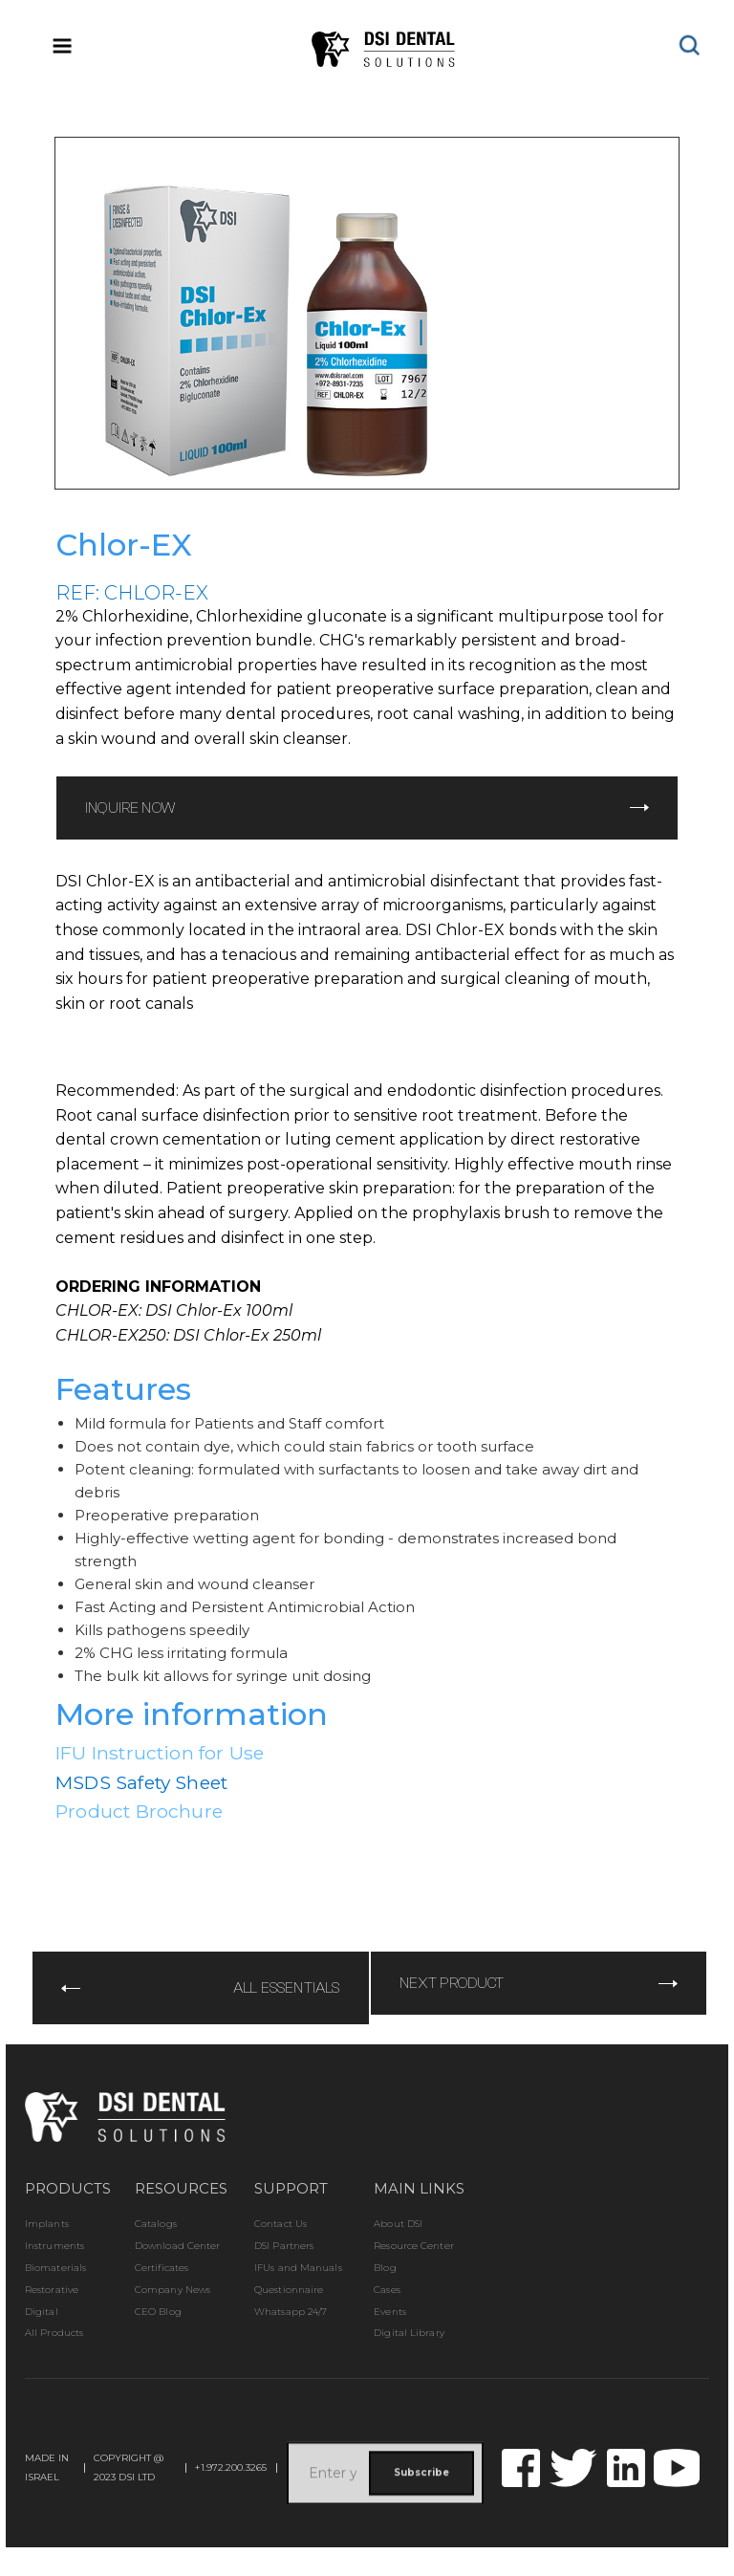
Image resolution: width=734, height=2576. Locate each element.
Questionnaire (288, 2290)
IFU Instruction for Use (159, 1752)
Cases (387, 2290)
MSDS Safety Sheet (141, 1782)
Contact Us (280, 2224)
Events (390, 2312)
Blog (385, 2268)
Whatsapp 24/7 (290, 2312)
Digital (41, 2312)
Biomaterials (55, 2268)
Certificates (161, 2268)
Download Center (178, 2246)
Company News (172, 2290)
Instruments (54, 2246)
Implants (47, 2224)
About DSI (398, 2224)
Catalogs (156, 2224)
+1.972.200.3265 (231, 2468)
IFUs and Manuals (298, 2268)
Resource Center (414, 2246)
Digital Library (409, 2333)
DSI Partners (283, 2246)
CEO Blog (158, 2312)
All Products (54, 2333)
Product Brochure (139, 1811)
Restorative (51, 2290)
